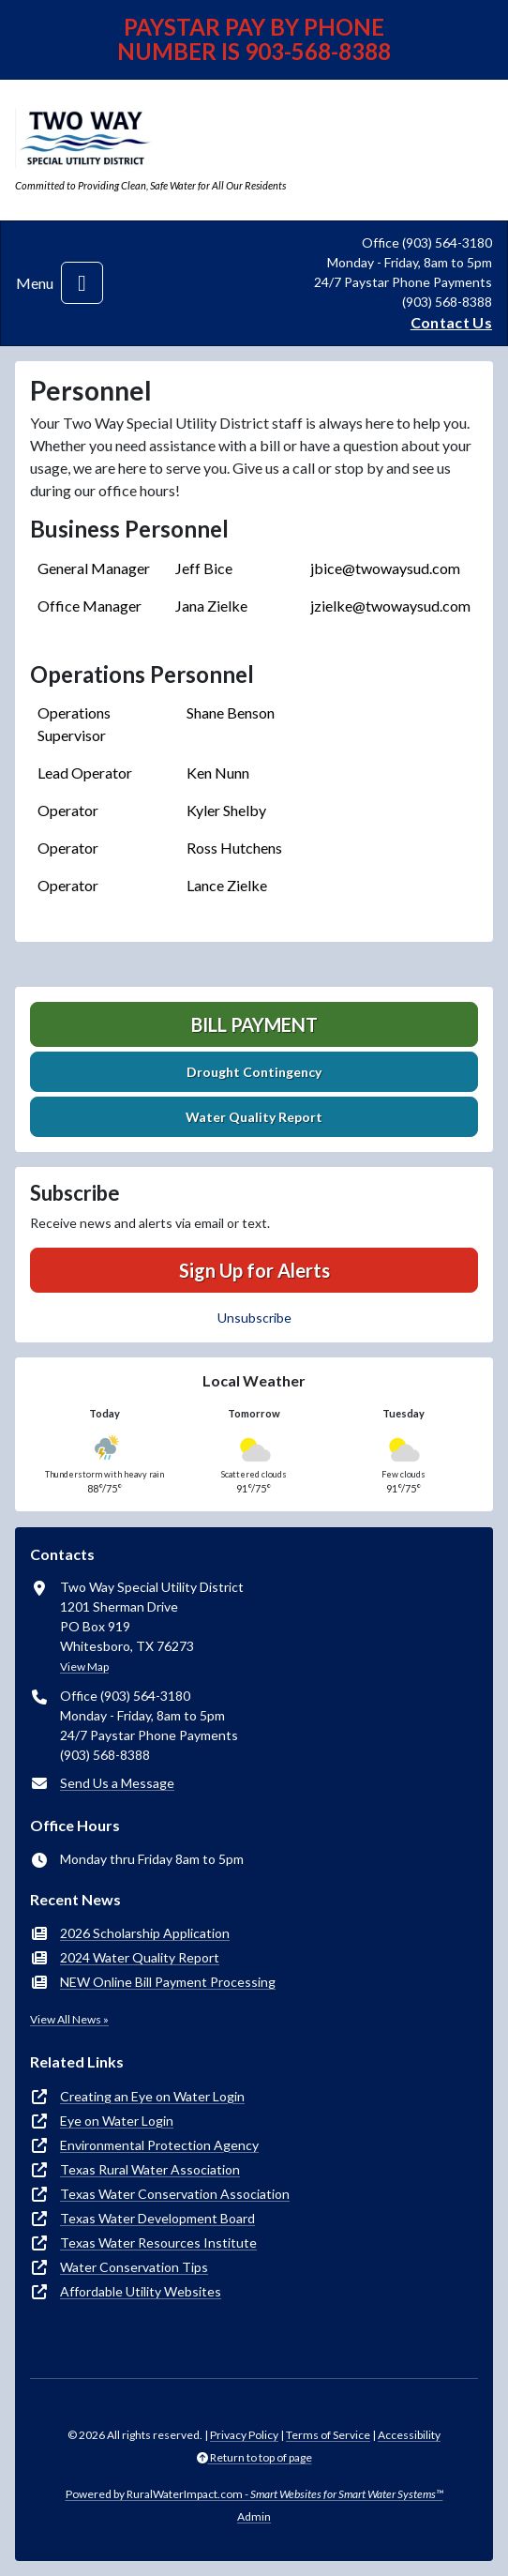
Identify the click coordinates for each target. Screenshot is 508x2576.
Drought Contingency (254, 1072)
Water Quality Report (254, 1117)
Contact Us (451, 322)
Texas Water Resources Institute (158, 2242)
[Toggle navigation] (82, 283)
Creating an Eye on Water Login (152, 2096)
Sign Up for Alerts (254, 1270)
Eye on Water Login (116, 2121)
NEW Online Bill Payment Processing (168, 1982)
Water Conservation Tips (134, 2267)
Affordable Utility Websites (140, 2291)
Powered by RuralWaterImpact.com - (254, 2494)
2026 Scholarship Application (145, 1933)
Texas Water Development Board (157, 2218)
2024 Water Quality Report (139, 1957)
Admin (254, 2516)
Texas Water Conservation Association (175, 2194)
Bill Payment (254, 1024)
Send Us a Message (117, 1783)
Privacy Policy (244, 2435)
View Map (84, 1666)
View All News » (69, 2019)
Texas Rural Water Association (150, 2169)
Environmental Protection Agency (159, 2145)
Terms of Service (328, 2435)
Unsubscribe (254, 1318)
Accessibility (409, 2435)
